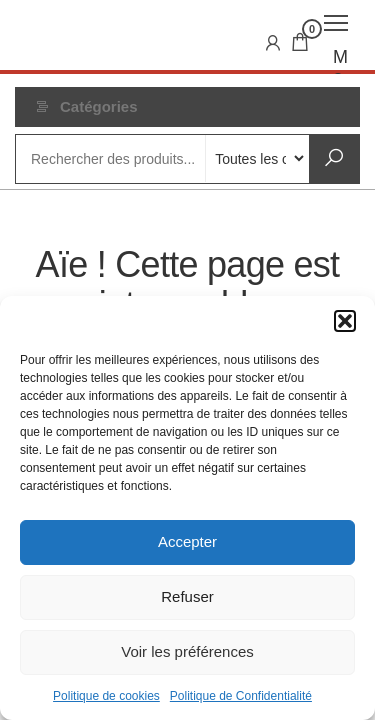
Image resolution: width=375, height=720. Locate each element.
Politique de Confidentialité (241, 696)
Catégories (99, 106)
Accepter (187, 541)
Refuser (187, 596)
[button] (345, 321)
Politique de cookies (106, 696)
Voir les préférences (187, 651)
